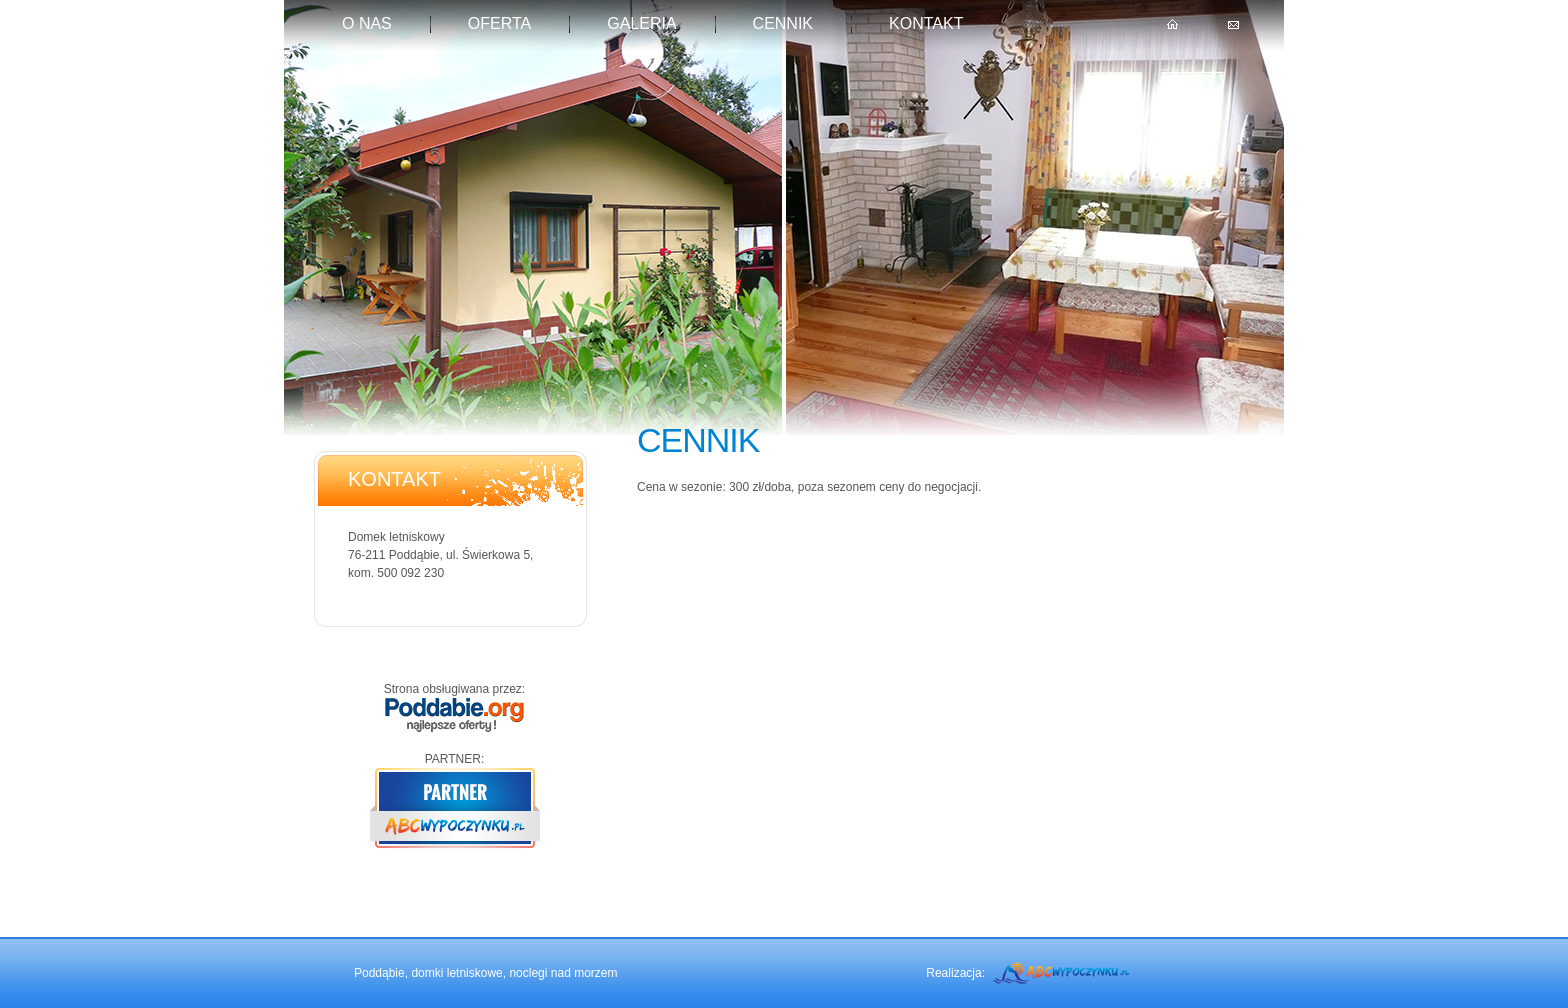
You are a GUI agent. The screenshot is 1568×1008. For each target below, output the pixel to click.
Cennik (783, 23)
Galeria (641, 23)
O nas (367, 23)
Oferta (499, 23)
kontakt (926, 23)
